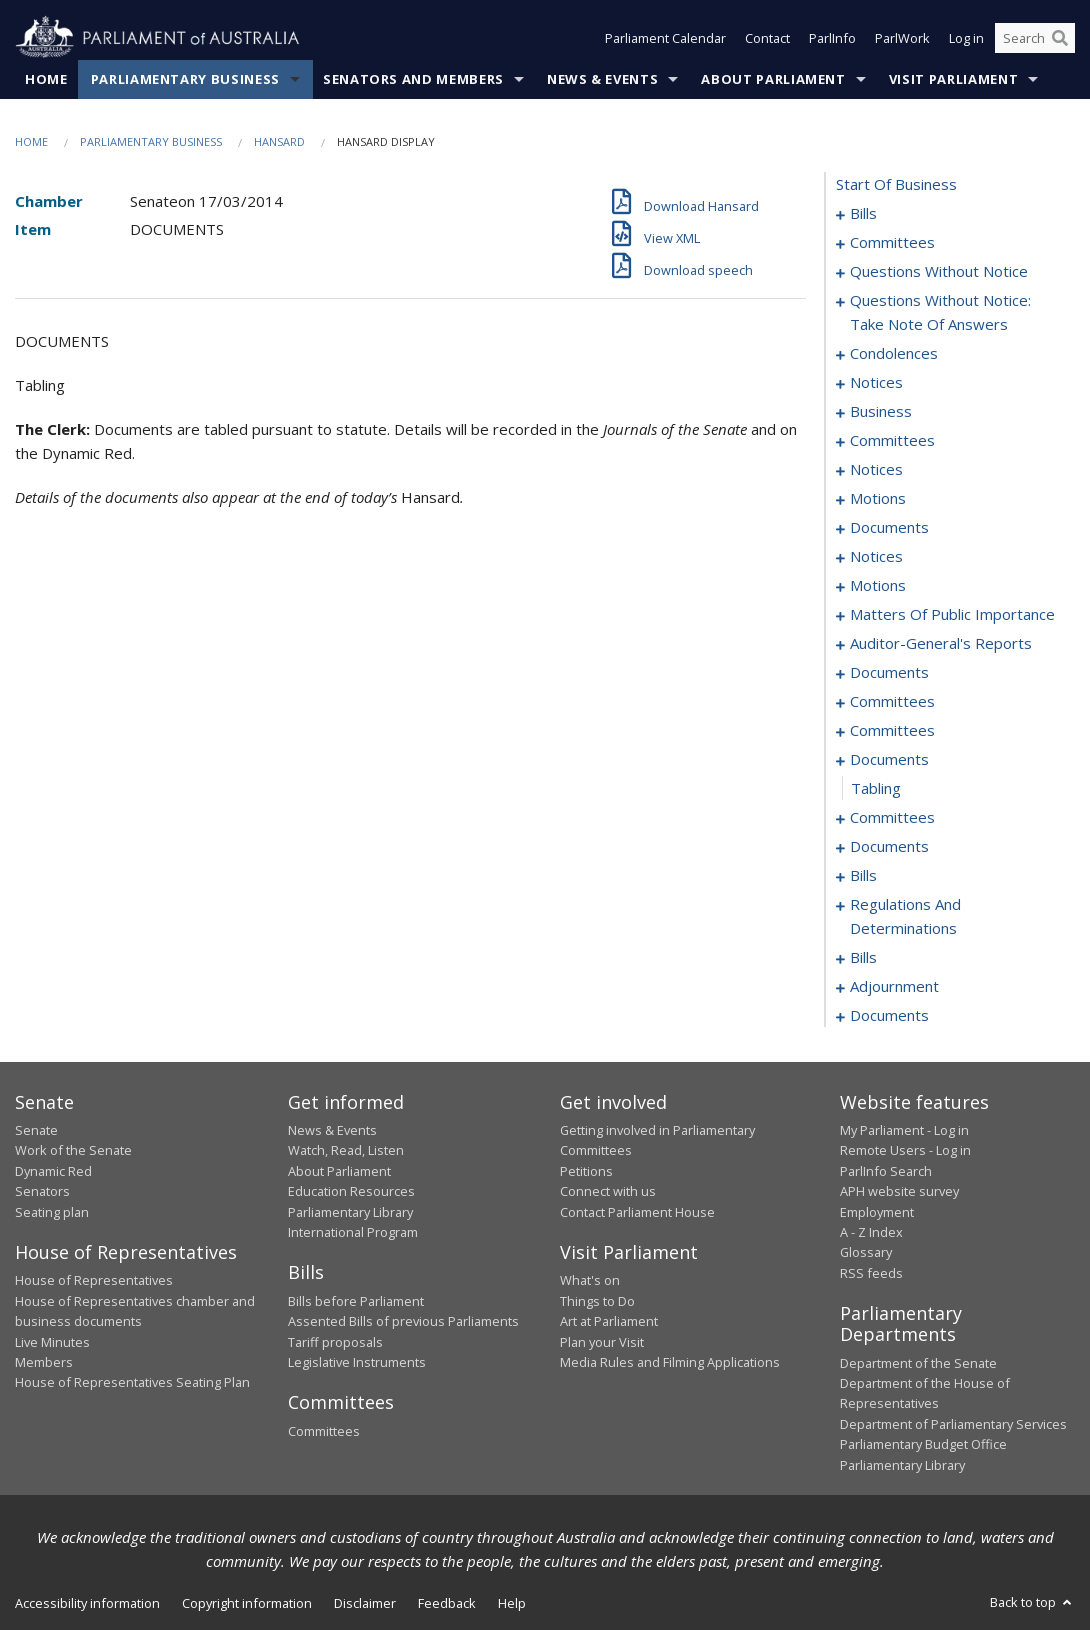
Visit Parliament (953, 79)
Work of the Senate (73, 1150)
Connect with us (608, 1191)
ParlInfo (832, 38)
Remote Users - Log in (905, 1150)
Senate (36, 1130)
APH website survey (899, 1191)
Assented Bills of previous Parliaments (403, 1321)
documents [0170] (889, 1015)
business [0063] (881, 411)
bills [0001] (863, 213)
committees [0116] (892, 701)
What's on (590, 1280)
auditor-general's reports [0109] (941, 643)
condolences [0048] (894, 353)
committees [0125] (892, 817)
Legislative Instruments (357, 1362)
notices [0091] (876, 556)
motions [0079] (878, 498)
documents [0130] (889, 846)
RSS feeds (871, 1273)
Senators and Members (413, 79)
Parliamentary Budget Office (923, 1444)
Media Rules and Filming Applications (670, 1362)
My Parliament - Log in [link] (904, 1130)
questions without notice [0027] (939, 271)
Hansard (279, 141)
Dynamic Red (53, 1171)
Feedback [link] (447, 1603)
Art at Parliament (609, 1321)
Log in (966, 38)
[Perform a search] (1060, 38)
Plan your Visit (602, 1342)
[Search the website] (1035, 38)
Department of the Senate (918, 1363)
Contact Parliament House (637, 1212)
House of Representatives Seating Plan (132, 1382)
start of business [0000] (896, 184)
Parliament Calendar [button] (665, 38)
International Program (353, 1232)
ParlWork (902, 38)
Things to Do (597, 1301)
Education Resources (351, 1191)
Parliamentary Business (185, 79)
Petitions (586, 1171)
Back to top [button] (1032, 1602)
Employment (877, 1212)
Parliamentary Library (350, 1212)
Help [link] (512, 1603)
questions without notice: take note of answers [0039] (940, 312)
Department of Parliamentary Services (953, 1424)
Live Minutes (52, 1342)
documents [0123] (889, 759)
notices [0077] (876, 469)
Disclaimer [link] (365, 1603)
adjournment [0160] (894, 986)
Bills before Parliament (356, 1301)
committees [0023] (892, 242)
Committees (324, 1431)
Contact (767, 38)
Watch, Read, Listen (346, 1150)
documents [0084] (889, 527)
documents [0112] (889, 672)
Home (46, 79)
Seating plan (52, 1212)
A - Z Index (871, 1232)
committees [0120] (892, 730)
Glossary (866, 1252)
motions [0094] (878, 585)
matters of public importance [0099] (952, 614)
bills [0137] (863, 875)
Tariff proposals (335, 1342)
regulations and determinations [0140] (905, 916)
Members (44, 1362)
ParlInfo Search (886, 1171)
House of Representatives (94, 1280)
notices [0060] (876, 382)
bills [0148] (863, 957)
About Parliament (773, 79)
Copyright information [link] (247, 1603)
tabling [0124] (876, 788)
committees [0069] (892, 440)
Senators (42, 1191)
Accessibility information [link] (87, 1603)
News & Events (602, 79)
